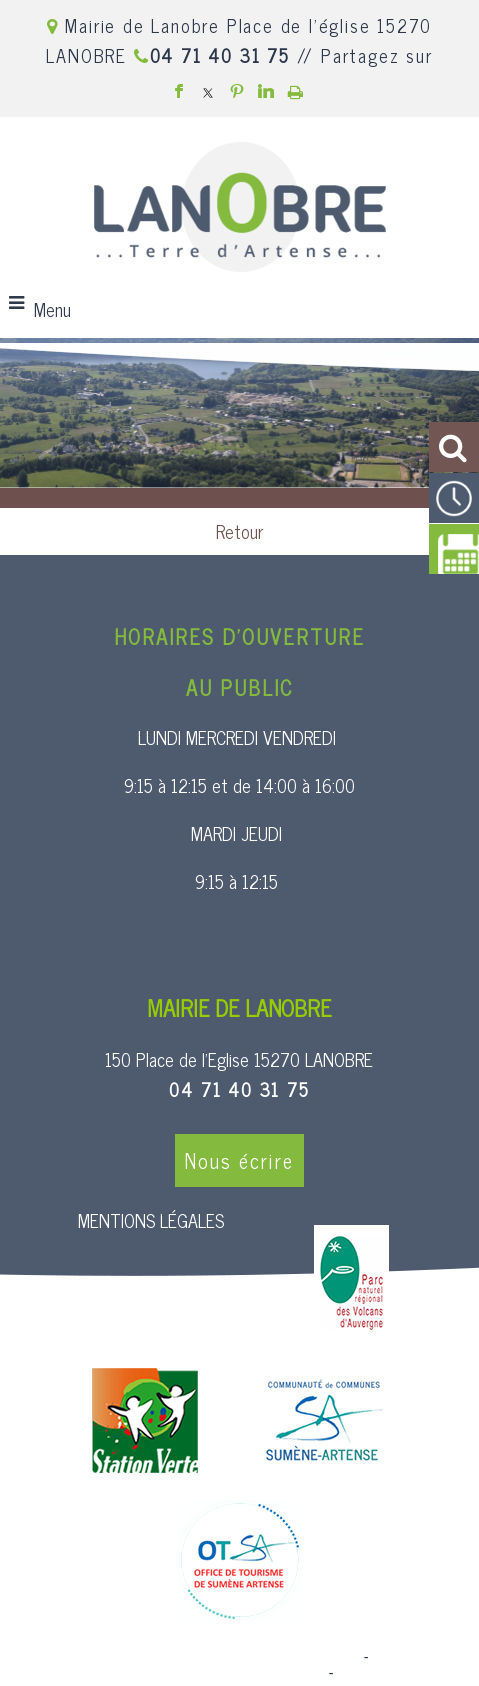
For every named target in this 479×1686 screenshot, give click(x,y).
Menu (52, 309)
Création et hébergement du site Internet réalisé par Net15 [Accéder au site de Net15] (235, 1665)
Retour (239, 531)
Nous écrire (239, 1160)
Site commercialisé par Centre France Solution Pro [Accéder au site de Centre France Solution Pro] (198, 1657)
